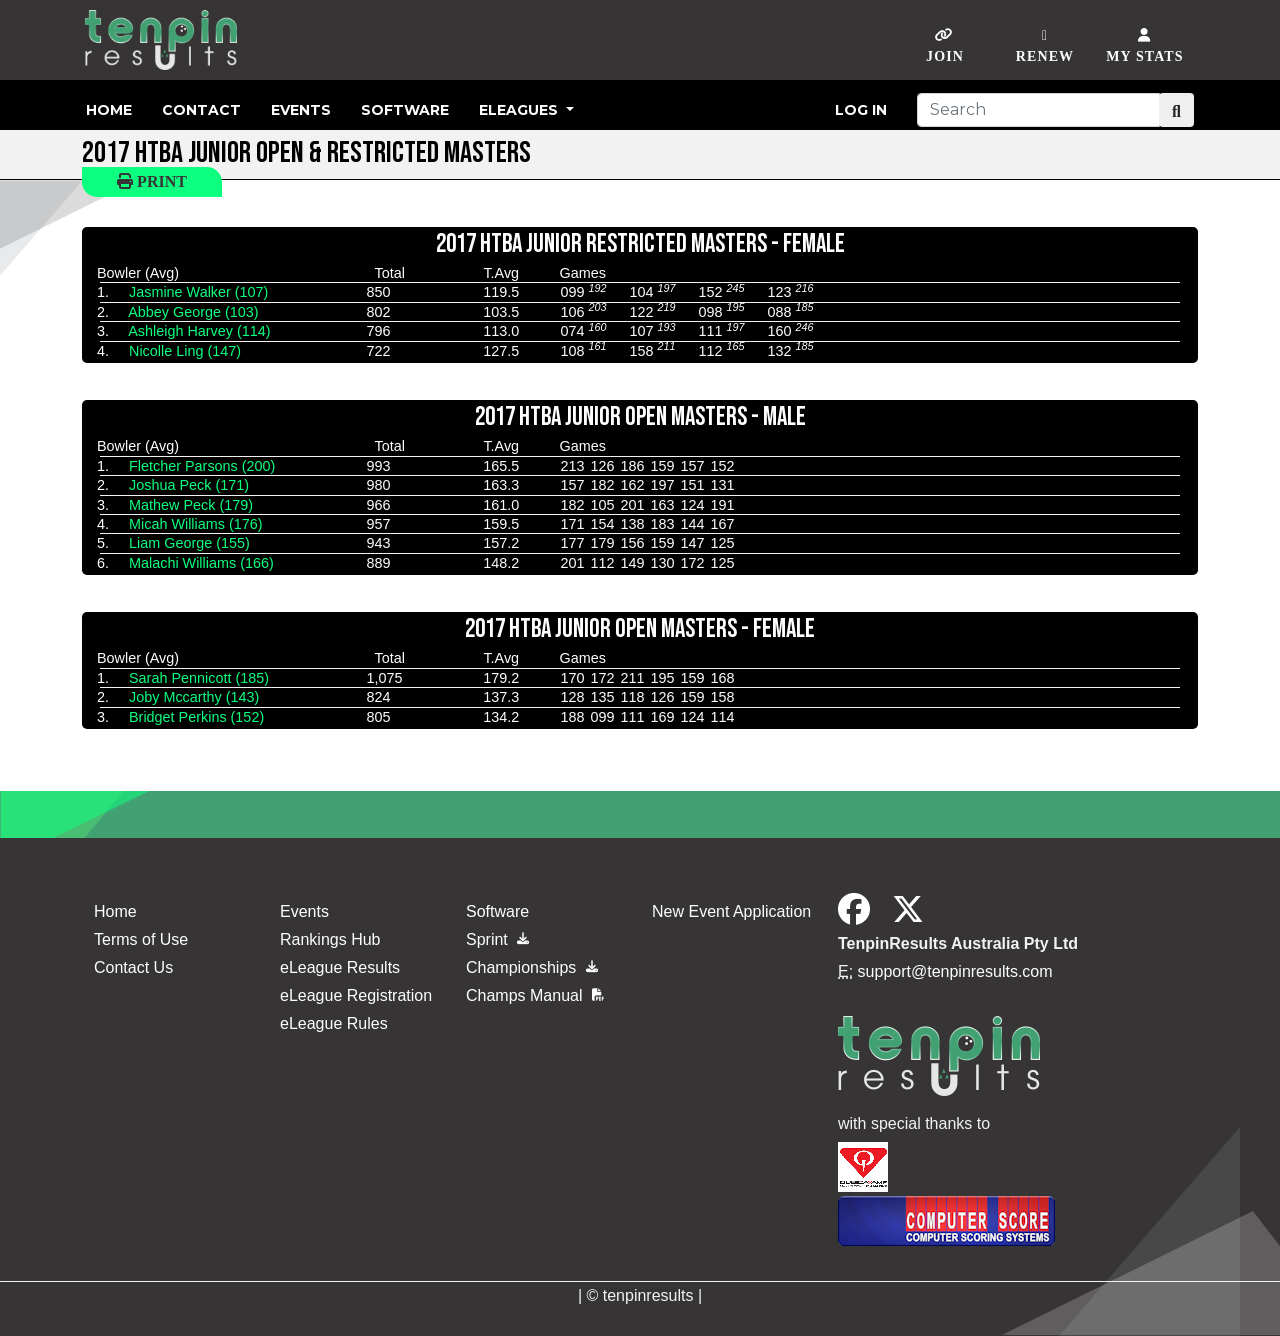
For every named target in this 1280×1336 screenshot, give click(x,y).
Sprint (497, 939)
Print (152, 181)
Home (109, 110)
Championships (532, 967)
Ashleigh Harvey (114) (199, 331)
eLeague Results (340, 967)
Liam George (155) (189, 543)
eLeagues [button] (520, 110)
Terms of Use (141, 939)
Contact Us (133, 967)
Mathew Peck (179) (191, 505)
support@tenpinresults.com (955, 971)
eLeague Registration (356, 995)
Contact (201, 110)
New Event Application (731, 911)
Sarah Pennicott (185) (199, 678)
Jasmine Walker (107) (198, 292)
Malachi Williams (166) (201, 563)
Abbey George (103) (193, 312)
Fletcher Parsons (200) (202, 466)
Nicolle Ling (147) (185, 351)
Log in (861, 110)
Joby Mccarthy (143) (194, 697)
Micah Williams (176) (196, 524)
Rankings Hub (330, 939)
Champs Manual (535, 995)
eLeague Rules (334, 1023)
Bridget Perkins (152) (196, 717)
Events (301, 110)
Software (405, 110)
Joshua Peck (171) (189, 485)
